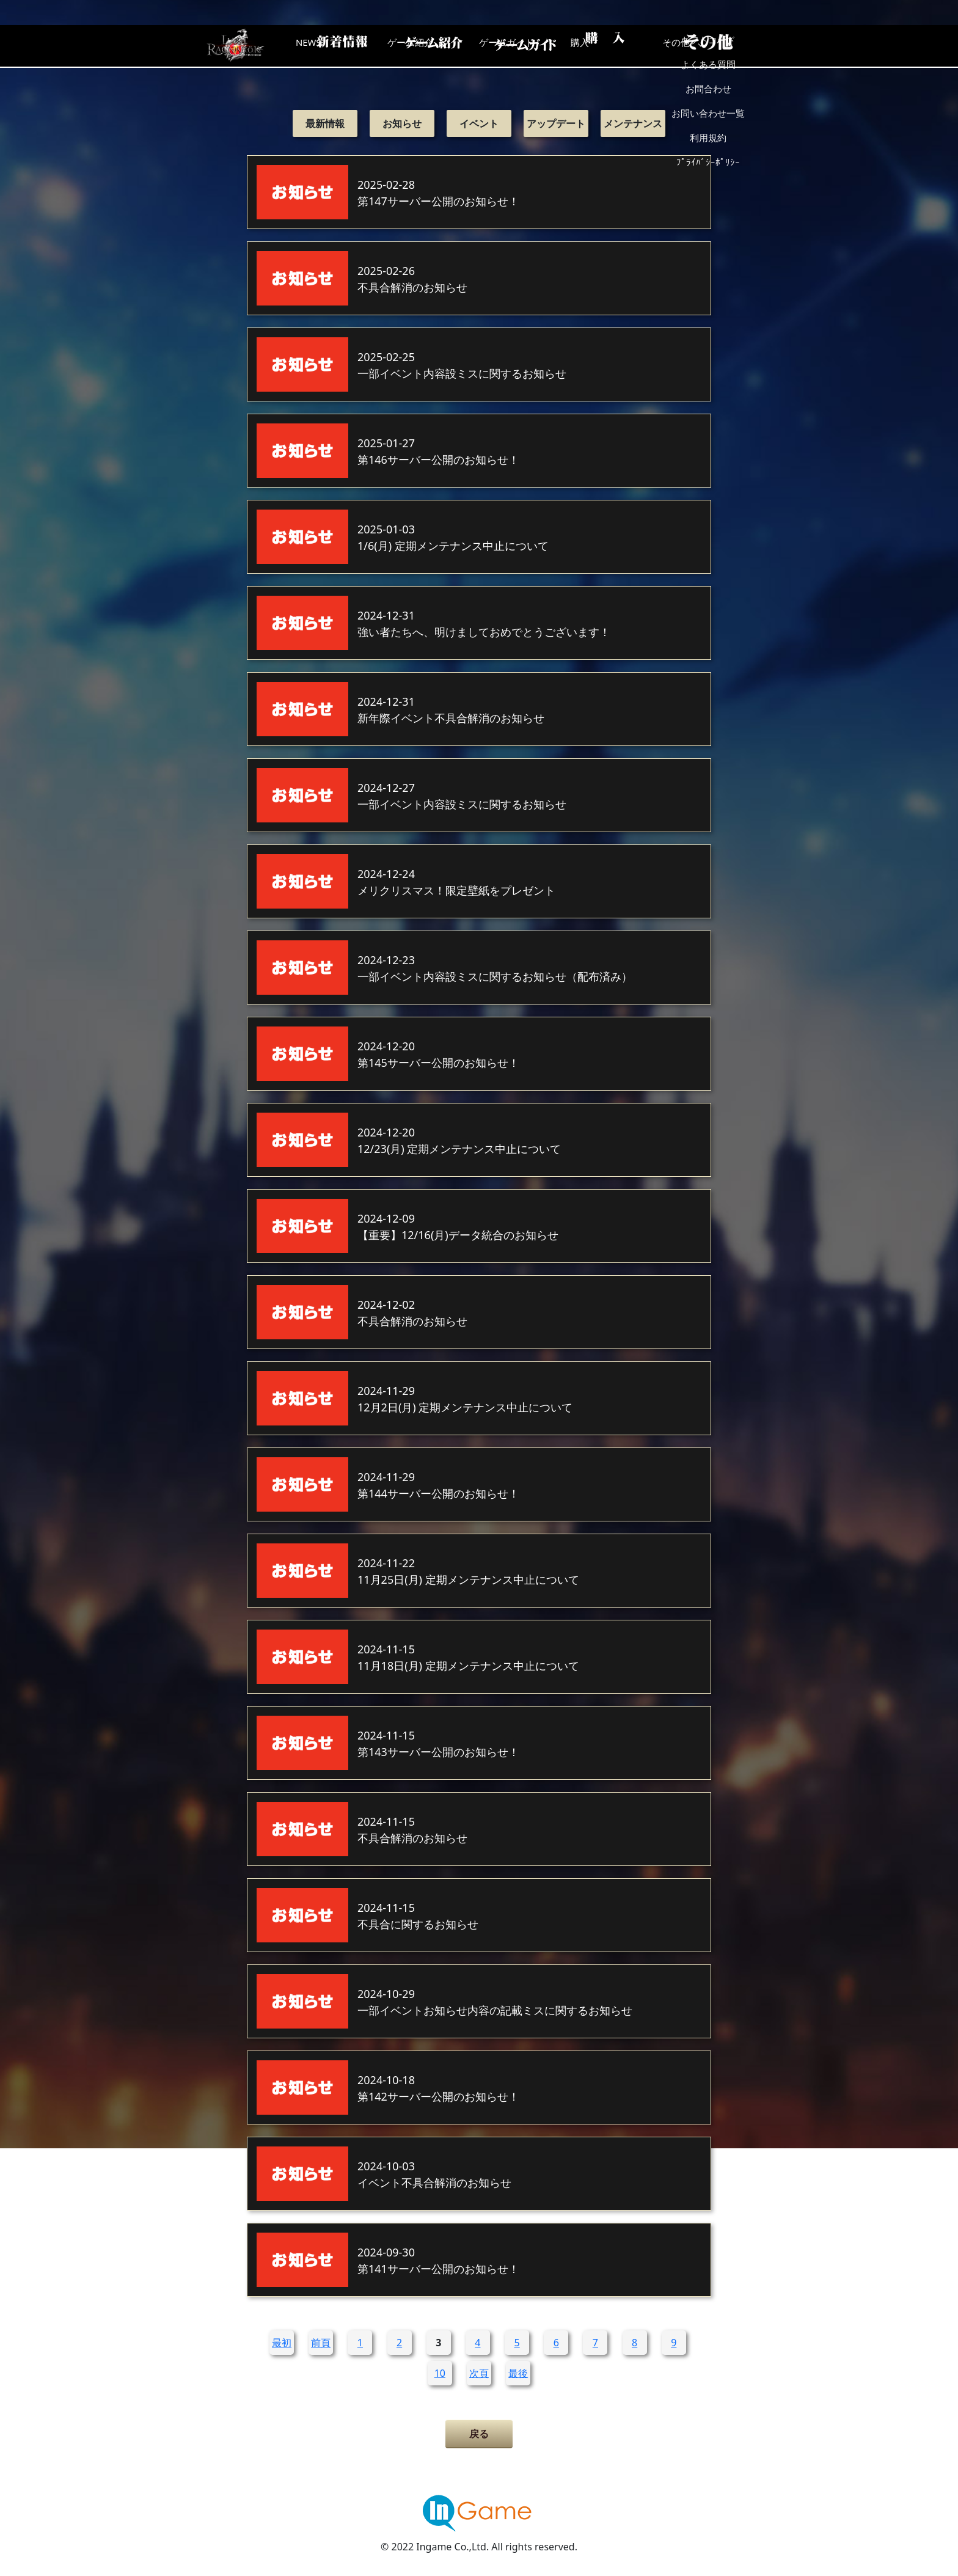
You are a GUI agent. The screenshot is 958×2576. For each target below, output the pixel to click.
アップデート (556, 123)
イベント (479, 123)
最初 (281, 2342)
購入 (622, 45)
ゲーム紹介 (427, 45)
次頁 (479, 2373)
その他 (720, 45)
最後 (518, 2373)
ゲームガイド (525, 45)
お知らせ (402, 123)
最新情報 (325, 123)
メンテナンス (633, 123)
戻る (479, 2433)
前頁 (321, 2342)
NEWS (329, 45)
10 (439, 2373)
